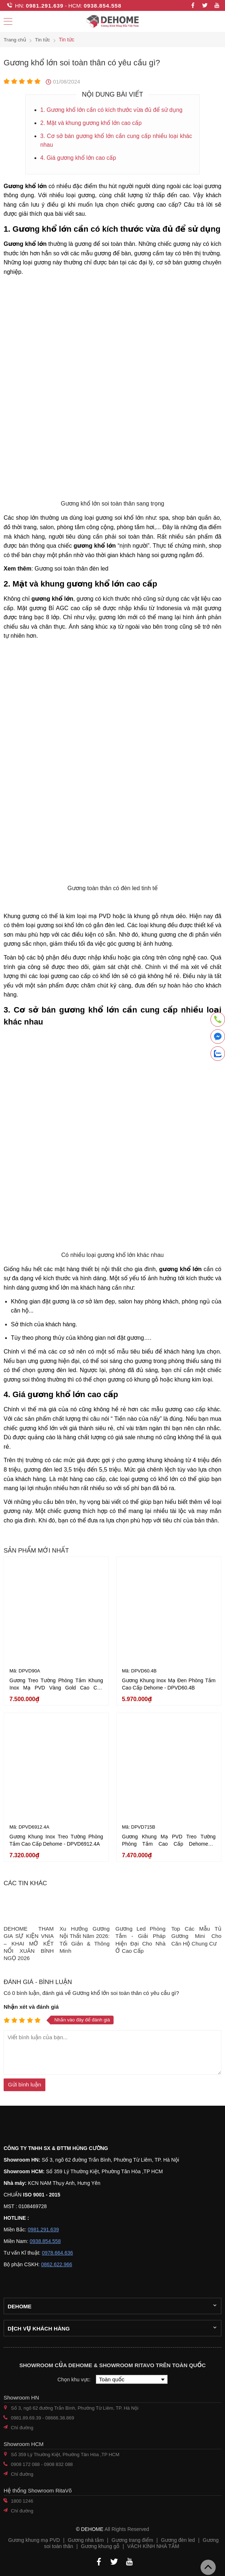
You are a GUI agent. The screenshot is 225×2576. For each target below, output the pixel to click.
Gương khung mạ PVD (34, 2540)
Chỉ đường (22, 2427)
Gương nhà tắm (86, 2540)
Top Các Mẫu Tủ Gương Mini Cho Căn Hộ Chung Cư (196, 1935)
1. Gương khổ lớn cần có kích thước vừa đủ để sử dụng (112, 109)
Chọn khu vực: (74, 2379)
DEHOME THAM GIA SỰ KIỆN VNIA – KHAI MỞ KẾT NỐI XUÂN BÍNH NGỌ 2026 (29, 1943)
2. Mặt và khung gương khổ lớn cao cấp (92, 122)
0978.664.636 (57, 2253)
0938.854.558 (103, 6)
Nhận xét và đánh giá (31, 2007)
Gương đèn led (178, 2540)
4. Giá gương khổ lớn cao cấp (79, 157)
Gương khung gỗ (100, 2546)
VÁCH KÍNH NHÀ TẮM (153, 2546)
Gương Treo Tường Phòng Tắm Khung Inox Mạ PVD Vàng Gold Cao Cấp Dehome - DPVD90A (56, 1688)
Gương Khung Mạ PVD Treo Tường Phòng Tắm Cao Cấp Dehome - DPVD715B (169, 1844)
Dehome (20, 2306)
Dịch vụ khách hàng (39, 2328)
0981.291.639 (45, 6)
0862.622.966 (56, 2264)
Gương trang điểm (132, 2540)
